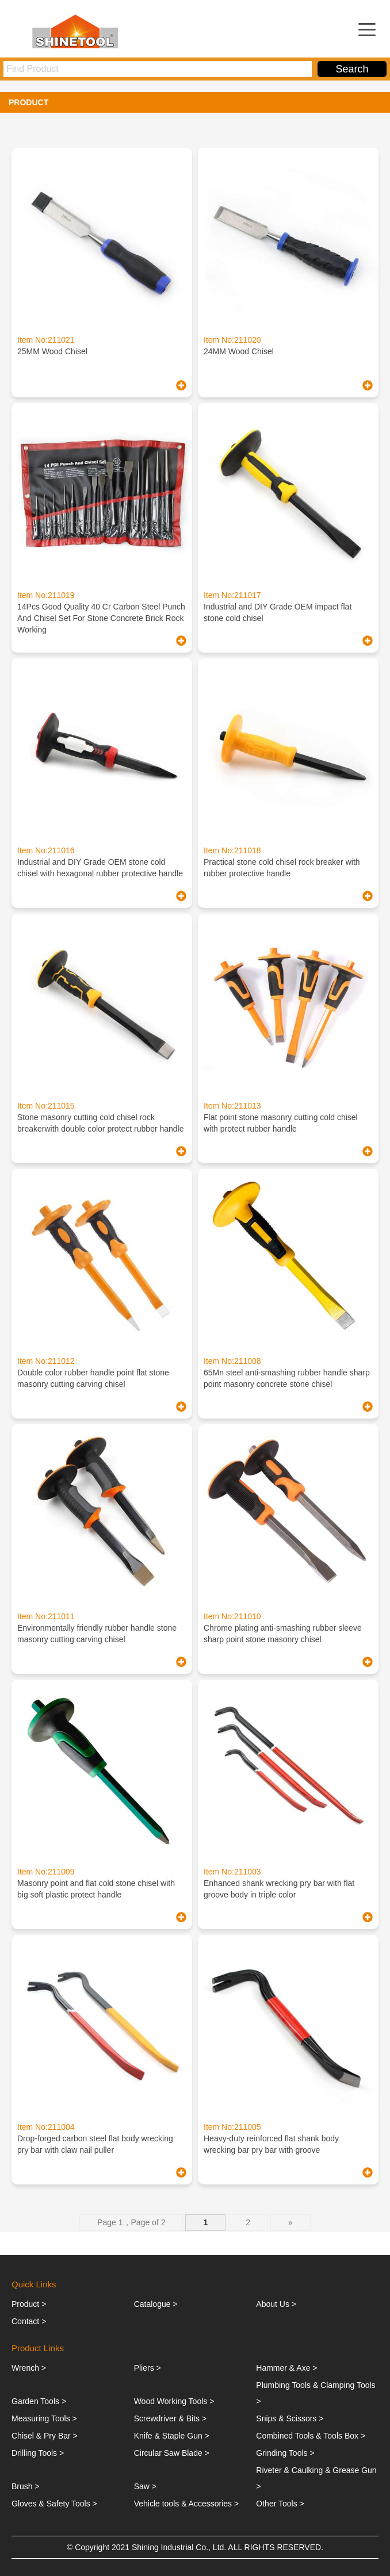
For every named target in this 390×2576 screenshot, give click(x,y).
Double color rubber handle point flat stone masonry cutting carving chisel (93, 1378)
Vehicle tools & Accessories (183, 2503)
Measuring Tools (41, 2418)
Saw (142, 2486)
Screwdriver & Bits (167, 2418)
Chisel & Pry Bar (41, 2435)
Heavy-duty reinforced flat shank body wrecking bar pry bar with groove (271, 2144)
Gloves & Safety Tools (51, 2503)
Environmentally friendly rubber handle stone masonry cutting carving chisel (97, 1633)
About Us (272, 2304)
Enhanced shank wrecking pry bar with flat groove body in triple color (279, 1889)
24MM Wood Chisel (239, 351)
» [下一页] (290, 2222)
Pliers (144, 2367)
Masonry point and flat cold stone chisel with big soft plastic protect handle (96, 1889)
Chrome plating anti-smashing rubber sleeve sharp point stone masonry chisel (283, 1633)
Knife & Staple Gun (168, 2435)
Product (25, 2304)
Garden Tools (35, 2401)
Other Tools (276, 2503)
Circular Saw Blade (168, 2453)
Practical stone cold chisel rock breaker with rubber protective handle (282, 867)
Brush (22, 2486)
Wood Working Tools (171, 2401)
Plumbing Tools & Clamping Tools (315, 2385)
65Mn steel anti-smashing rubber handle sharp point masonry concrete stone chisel (287, 1378)
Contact (25, 2321)
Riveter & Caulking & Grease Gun (316, 2470)
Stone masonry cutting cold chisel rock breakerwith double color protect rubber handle (100, 1123)
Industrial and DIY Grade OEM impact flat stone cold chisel (277, 612)
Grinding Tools (281, 2453)
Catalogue (152, 2304)
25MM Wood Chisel (52, 351)
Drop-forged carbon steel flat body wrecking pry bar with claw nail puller (95, 2144)
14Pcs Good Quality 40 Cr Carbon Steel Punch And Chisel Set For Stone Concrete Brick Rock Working (101, 618)
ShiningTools (78, 30)
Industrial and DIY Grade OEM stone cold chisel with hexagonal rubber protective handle (100, 867)
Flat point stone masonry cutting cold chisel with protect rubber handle (281, 1123)
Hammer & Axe (283, 2367)
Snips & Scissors (286, 2418)
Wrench (25, 2367)
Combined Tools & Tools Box (307, 2435)
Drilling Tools (34, 2453)
